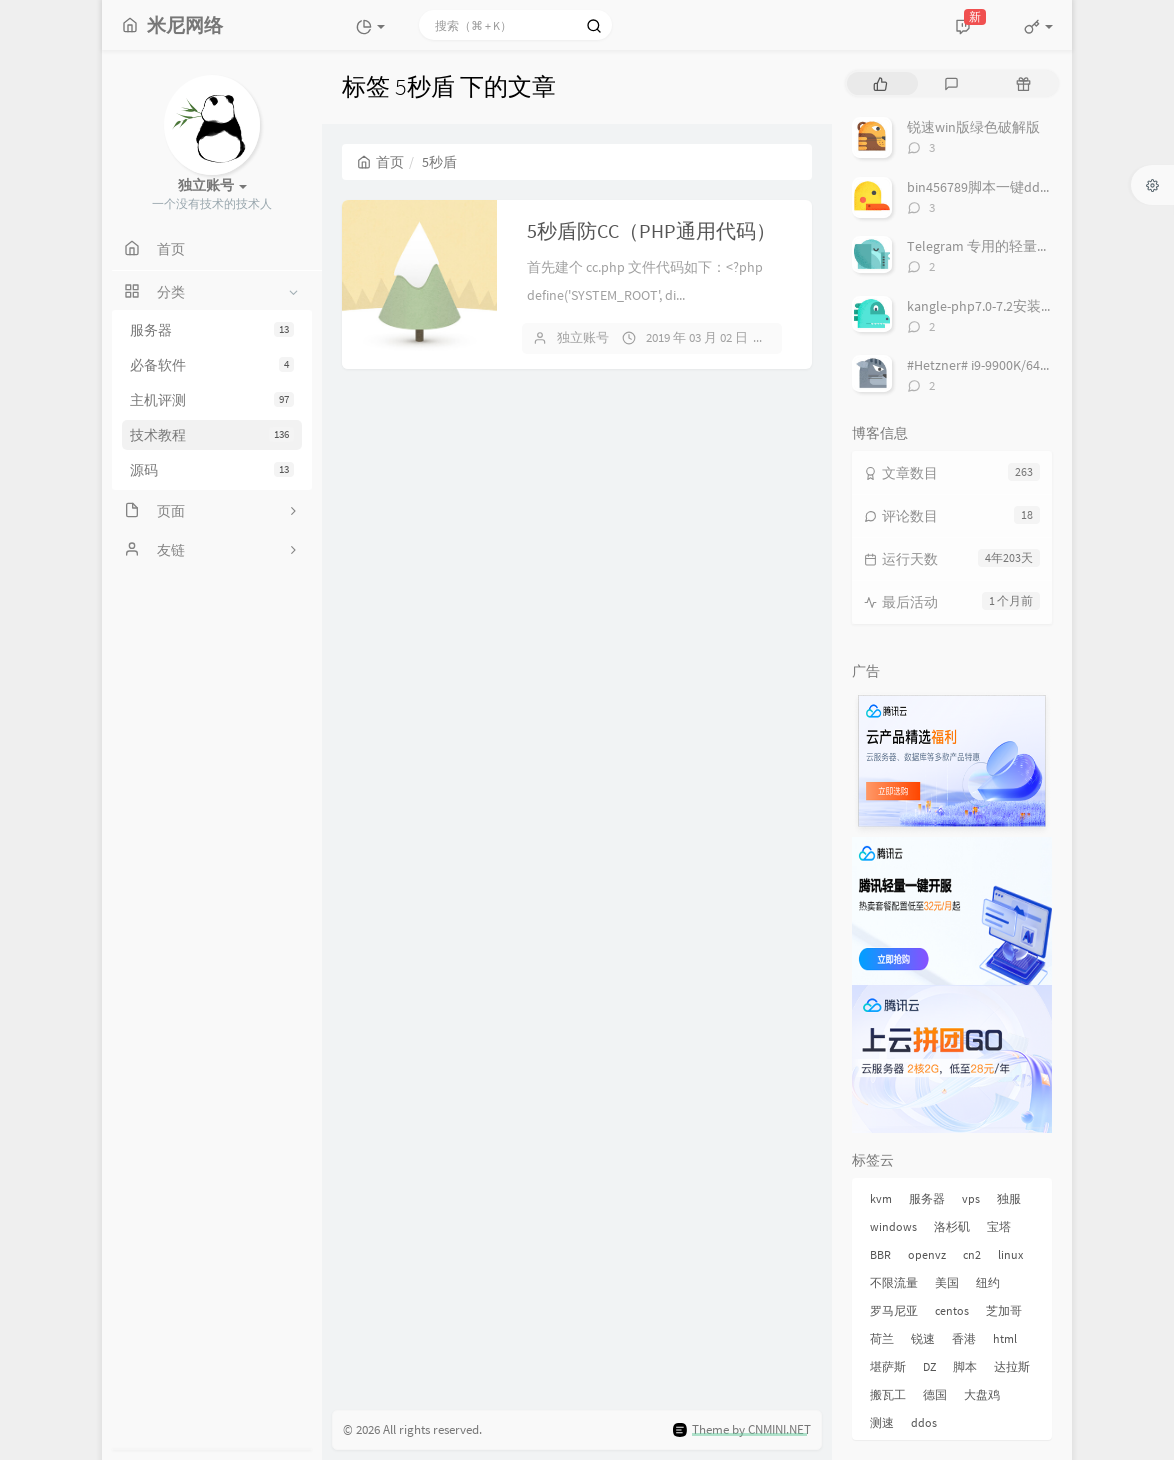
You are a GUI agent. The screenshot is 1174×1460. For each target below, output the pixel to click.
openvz (927, 1254)
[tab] (880, 83)
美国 (947, 1282)
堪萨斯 (888, 1366)
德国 (935, 1394)
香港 (964, 1338)
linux (1010, 1254)
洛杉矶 (952, 1226)
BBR (880, 1254)
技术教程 (212, 435)
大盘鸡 (982, 1394)
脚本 (965, 1366)
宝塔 (999, 1226)
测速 (882, 1422)
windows (893, 1226)
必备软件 (212, 365)
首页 (380, 162)
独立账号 (583, 337)
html (1005, 1338)
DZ (929, 1366)
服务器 (212, 330)
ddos (924, 1422)
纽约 (988, 1282)
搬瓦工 (888, 1394)
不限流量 (894, 1282)
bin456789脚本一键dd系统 (987, 187)
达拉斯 (1012, 1366)
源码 (212, 470)
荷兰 (882, 1338)
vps (971, 1198)
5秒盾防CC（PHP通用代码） (651, 230)
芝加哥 (1004, 1310)
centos (952, 1310)
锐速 (923, 1338)
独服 (1009, 1198)
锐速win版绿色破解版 (973, 127)
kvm (881, 1198)
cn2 (972, 1254)
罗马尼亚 (894, 1310)
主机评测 (212, 400)
